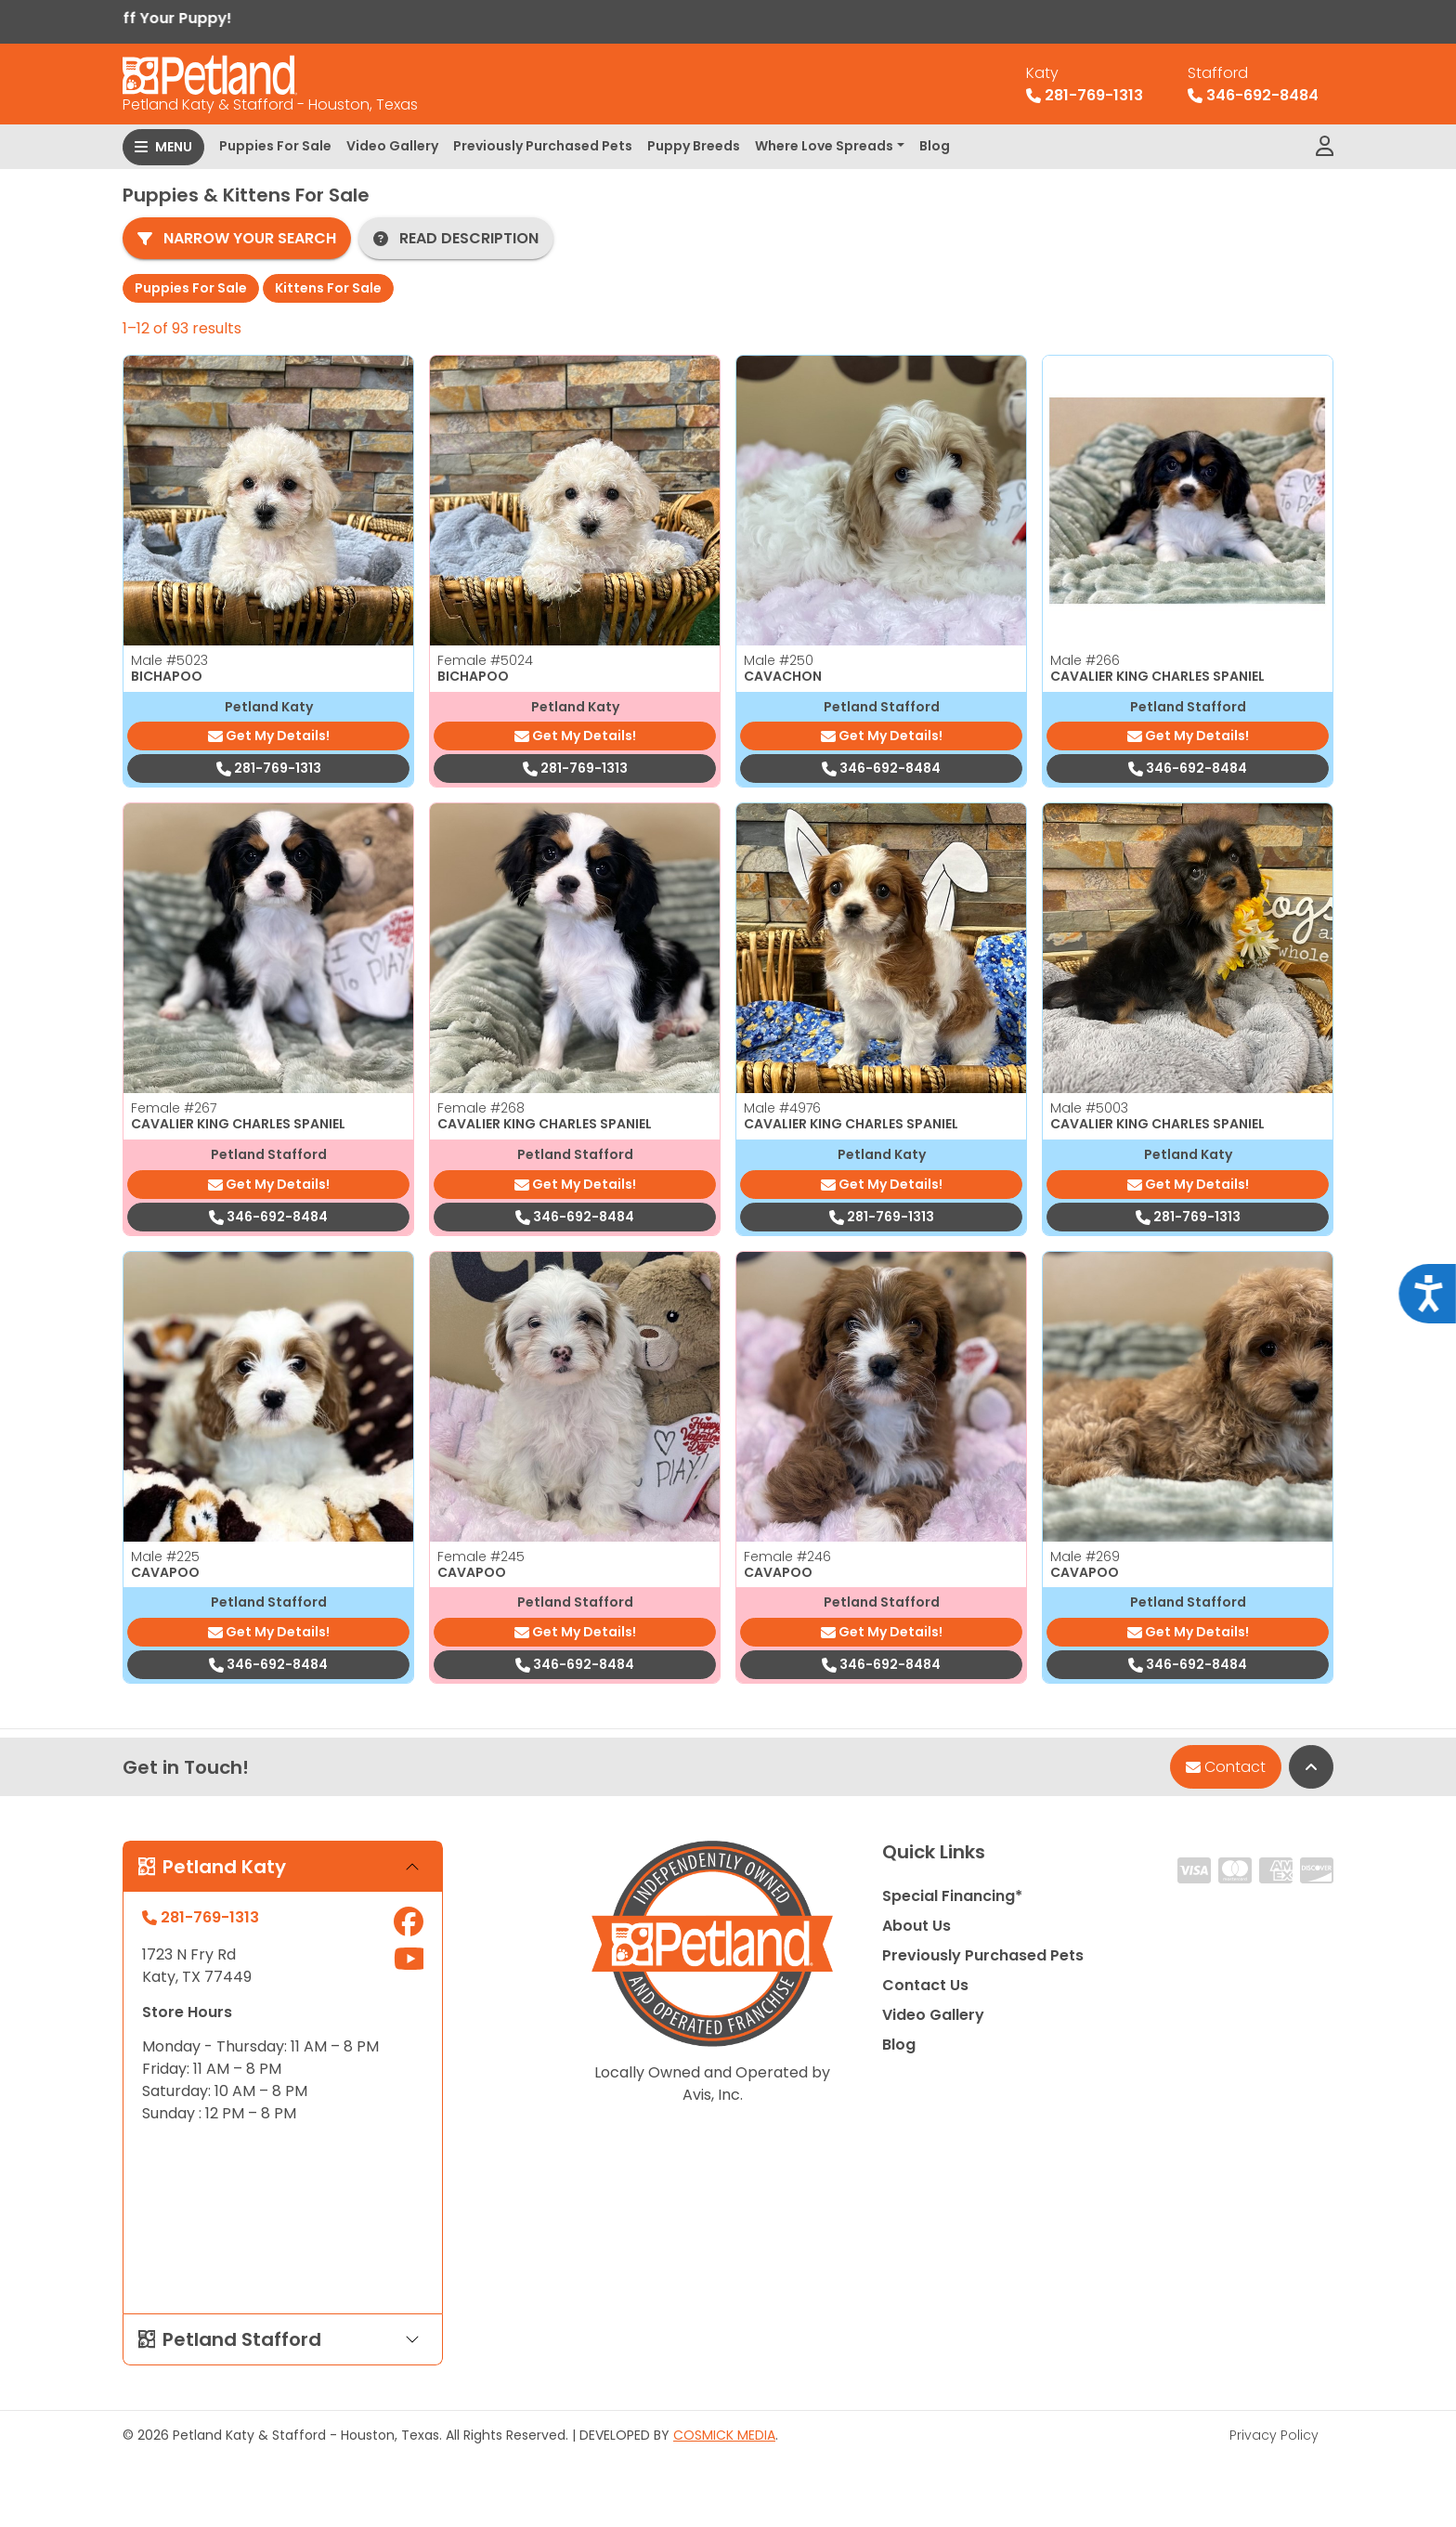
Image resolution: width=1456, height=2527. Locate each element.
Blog (934, 146)
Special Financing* (952, 1896)
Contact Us (925, 1985)
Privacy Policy (1274, 2435)
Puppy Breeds (693, 146)
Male (169, 660)
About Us (916, 1925)
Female (485, 660)
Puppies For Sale (275, 146)
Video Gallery (392, 146)
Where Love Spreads (824, 146)
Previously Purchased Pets (542, 146)
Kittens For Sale (328, 288)
